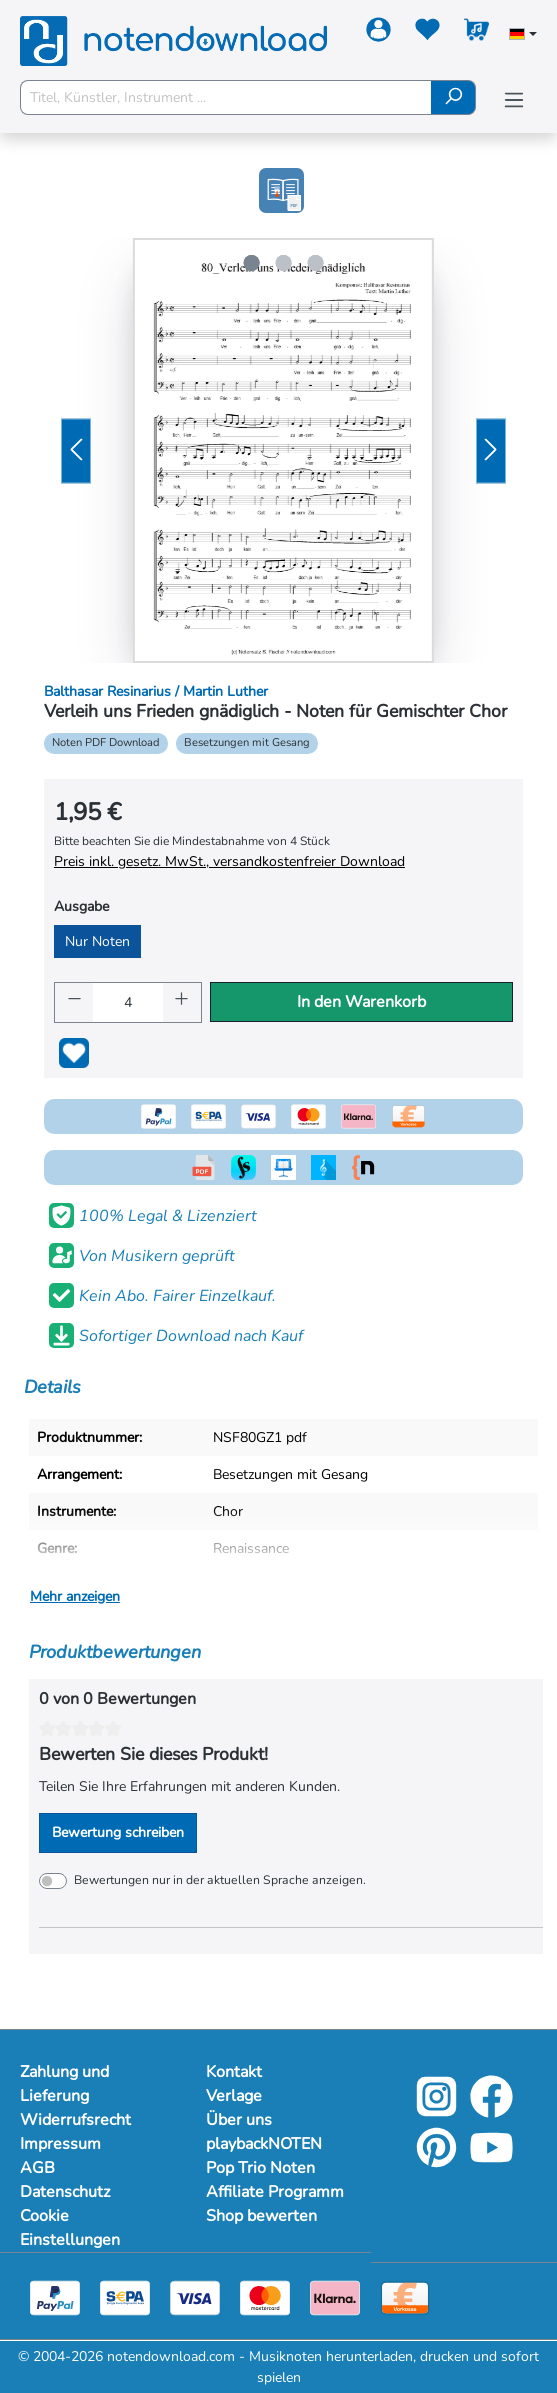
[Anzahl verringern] (74, 1002)
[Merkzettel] (427, 33)
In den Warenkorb (361, 1002)
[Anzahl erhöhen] (182, 1002)
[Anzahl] (128, 1002)
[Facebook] (491, 2110)
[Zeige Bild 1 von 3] (251, 263)
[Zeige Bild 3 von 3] (315, 263)
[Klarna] (335, 2297)
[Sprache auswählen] (523, 36)
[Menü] (514, 100)
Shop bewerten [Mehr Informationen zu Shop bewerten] (261, 2216)
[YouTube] (491, 2161)
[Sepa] (125, 2297)
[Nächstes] (491, 450)
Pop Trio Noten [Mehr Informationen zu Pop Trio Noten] (260, 2168)
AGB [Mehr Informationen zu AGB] (37, 2168)
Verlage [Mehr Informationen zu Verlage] (234, 2096)
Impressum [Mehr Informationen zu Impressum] (60, 2144)
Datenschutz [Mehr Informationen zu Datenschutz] (65, 2192)
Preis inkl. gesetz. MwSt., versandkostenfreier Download (229, 861)
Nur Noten (97, 941)
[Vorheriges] (76, 450)
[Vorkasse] (405, 2297)
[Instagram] (436, 2110)
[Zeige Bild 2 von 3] (283, 263)
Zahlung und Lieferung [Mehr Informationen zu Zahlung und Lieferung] (64, 2084)
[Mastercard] (265, 2297)
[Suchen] (453, 97)
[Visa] (195, 2297)
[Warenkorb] (476, 33)
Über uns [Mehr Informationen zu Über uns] (239, 2120)
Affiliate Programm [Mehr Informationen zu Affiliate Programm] (275, 2192)
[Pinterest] (436, 2161)
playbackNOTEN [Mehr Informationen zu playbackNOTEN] (264, 2144)
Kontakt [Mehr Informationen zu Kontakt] (234, 2072)
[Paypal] (55, 2297)
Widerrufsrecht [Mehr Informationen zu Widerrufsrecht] (75, 2120)
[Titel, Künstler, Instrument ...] (226, 97)
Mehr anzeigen (75, 1596)
